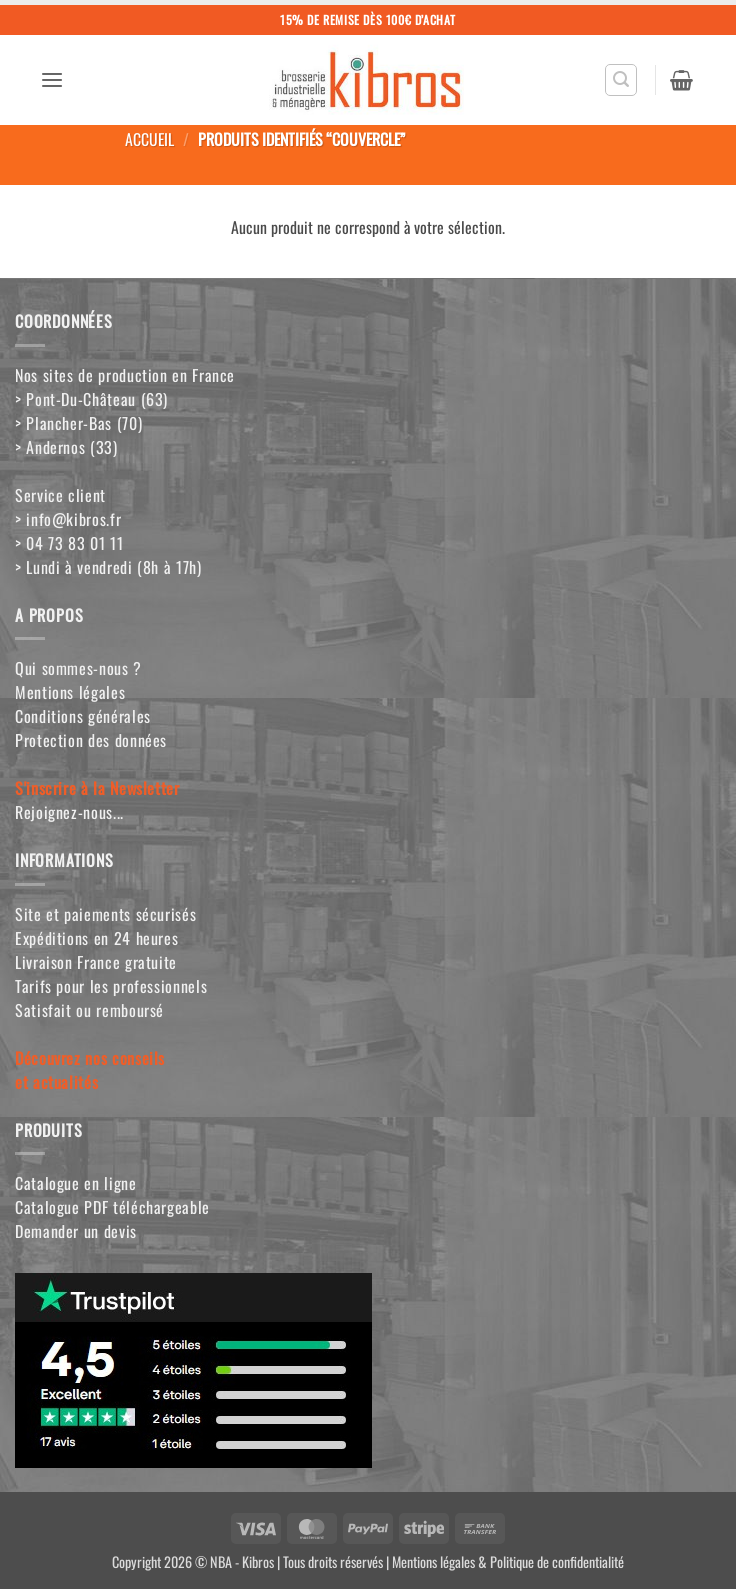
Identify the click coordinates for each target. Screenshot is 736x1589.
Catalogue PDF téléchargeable (112, 1207)
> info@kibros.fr (68, 519)
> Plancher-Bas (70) (78, 423)
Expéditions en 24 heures (96, 938)
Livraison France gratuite (96, 962)
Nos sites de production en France (125, 375)
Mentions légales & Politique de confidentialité (508, 1561)
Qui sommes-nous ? (78, 668)
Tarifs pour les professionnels (111, 986)
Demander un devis (76, 1231)
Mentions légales (70, 692)
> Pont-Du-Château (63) (91, 399)
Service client (60, 495)
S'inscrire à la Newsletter (97, 788)
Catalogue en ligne (76, 1183)
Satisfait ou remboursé (89, 1010)
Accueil (149, 139)
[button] (52, 80)
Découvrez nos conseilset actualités (90, 1070)
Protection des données (91, 740)
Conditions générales (83, 716)
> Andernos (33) (66, 447)
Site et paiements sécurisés (105, 914)
